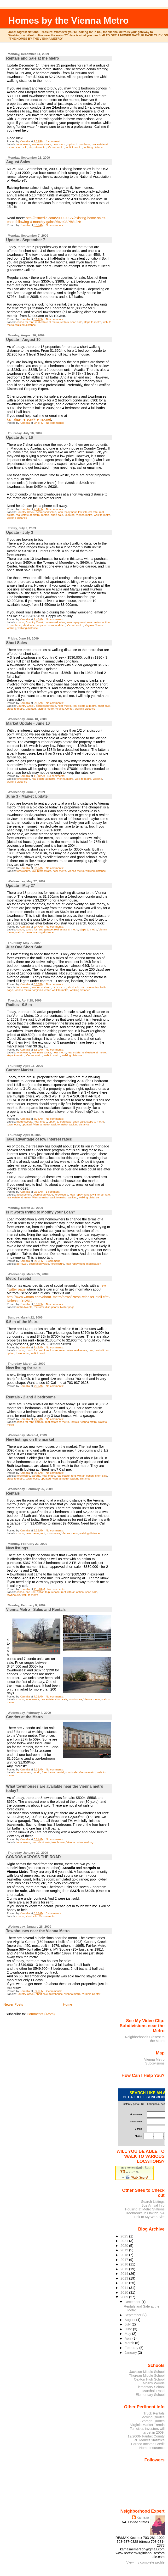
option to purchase (79, 144)
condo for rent (25, 322)
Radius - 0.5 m (19, 1005)
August (130, 2320)
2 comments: (54, 1991)
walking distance (94, 147)
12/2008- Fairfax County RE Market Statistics (146, 2438)
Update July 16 (19, 437)
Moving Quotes (153, 2417)
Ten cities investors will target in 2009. (147, 2430)
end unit (30, 1592)
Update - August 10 (23, 340)
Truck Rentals (154, 2413)
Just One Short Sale (24, 947)
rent (91, 1350)
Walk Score (145, 2168)
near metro (59, 144)
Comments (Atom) (41, 2014)
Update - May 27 (20, 886)
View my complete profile (145, 2562)
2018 (125, 2255)
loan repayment (67, 512)
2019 (125, 2250)
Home (67, 2004)
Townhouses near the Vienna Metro (38, 1931)
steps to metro (37, 147)
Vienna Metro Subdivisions (154, 2061)
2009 (125, 2297)
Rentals (13, 1493)
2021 (125, 2241)
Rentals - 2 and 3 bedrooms (31, 1397)
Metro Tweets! (18, 1278)
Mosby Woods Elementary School (150, 2385)
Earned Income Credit (148, 2444)
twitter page (67, 1307)
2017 (125, 2260)
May (128, 2334)
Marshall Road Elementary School (150, 2393)
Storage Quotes (152, 2421)
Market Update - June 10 (28, 723)
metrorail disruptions (46, 1307)
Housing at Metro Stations (144, 2209)
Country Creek (25, 512)
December (133, 2302)
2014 (125, 2274)
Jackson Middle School (147, 2372)
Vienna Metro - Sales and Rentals (36, 1610)
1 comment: (53, 141)
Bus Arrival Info (153, 2205)
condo (20, 622)
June (129, 2329)
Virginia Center (94, 625)
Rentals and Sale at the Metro (32, 58)
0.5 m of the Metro (22, 1322)
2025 (125, 2236)
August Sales (18, 162)
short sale (21, 147)
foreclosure (23, 144)
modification (93, 1263)
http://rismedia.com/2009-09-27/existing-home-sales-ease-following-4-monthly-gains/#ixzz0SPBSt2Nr (56, 220)
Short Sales (16, 643)
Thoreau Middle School (147, 2375)
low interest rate (41, 144)
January (131, 2352)
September (133, 2315)
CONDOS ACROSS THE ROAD (33, 1857)
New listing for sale (23, 1368)
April (129, 2338)
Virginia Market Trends (147, 2425)
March (130, 2343)
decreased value (46, 512)
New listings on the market (30, 1439)
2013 (125, 2278)
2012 (125, 2283)
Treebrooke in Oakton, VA (144, 2213)
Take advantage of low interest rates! (39, 1139)
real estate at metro (47, 322)
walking (11, 628)
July (128, 2324)
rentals (64, 322)
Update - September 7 (25, 240)
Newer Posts (13, 2004)
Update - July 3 (19, 532)
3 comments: (54, 1913)
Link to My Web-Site (149, 2217)
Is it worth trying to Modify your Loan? (40, 1212)
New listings (17, 1548)
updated (69, 514)
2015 (125, 2269)
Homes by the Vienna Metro (68, 20)
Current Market (19, 1070)
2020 (125, 2246)
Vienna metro (56, 147)
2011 (125, 2288)
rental (60, 1772)
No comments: (55, 225)
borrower (22, 1263)
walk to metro (74, 147)
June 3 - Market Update (26, 796)
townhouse (13, 1124)
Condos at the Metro (24, 1717)
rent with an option (82, 1475)
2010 (125, 2292)
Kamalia (143, 2517)
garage (48, 929)
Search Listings (152, 2201)
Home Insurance (151, 2448)
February (132, 2348)
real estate (74, 1052)
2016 (125, 2264)
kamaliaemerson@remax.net (29, 419)
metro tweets (24, 1121)
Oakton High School (149, 2379)
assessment (24, 1194)
